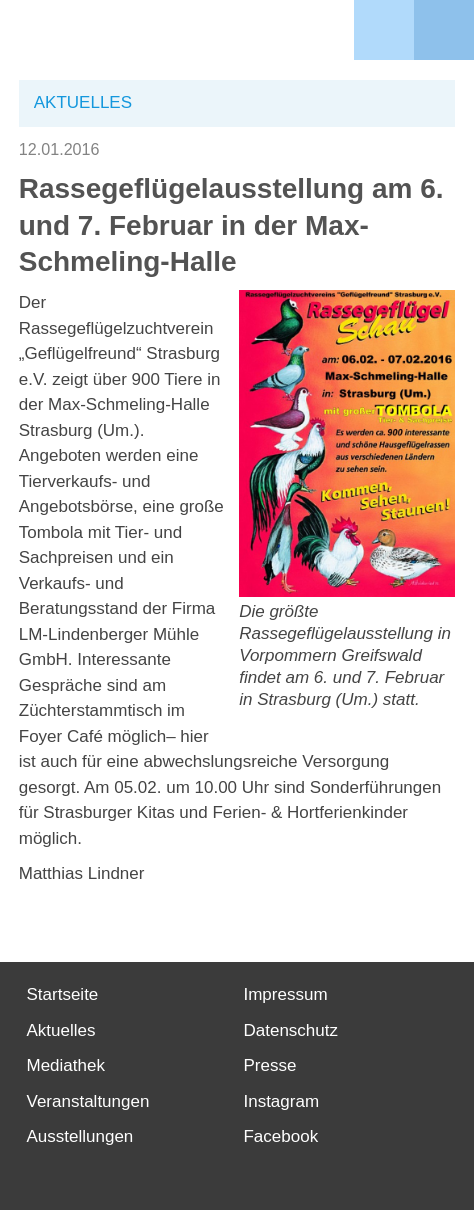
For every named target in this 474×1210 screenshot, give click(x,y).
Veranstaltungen (88, 1101)
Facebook (280, 1136)
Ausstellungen (80, 1136)
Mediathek (66, 1065)
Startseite (63, 994)
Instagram (281, 1101)
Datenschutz (290, 1030)
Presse (269, 1065)
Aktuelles (61, 1030)
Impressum (285, 994)
